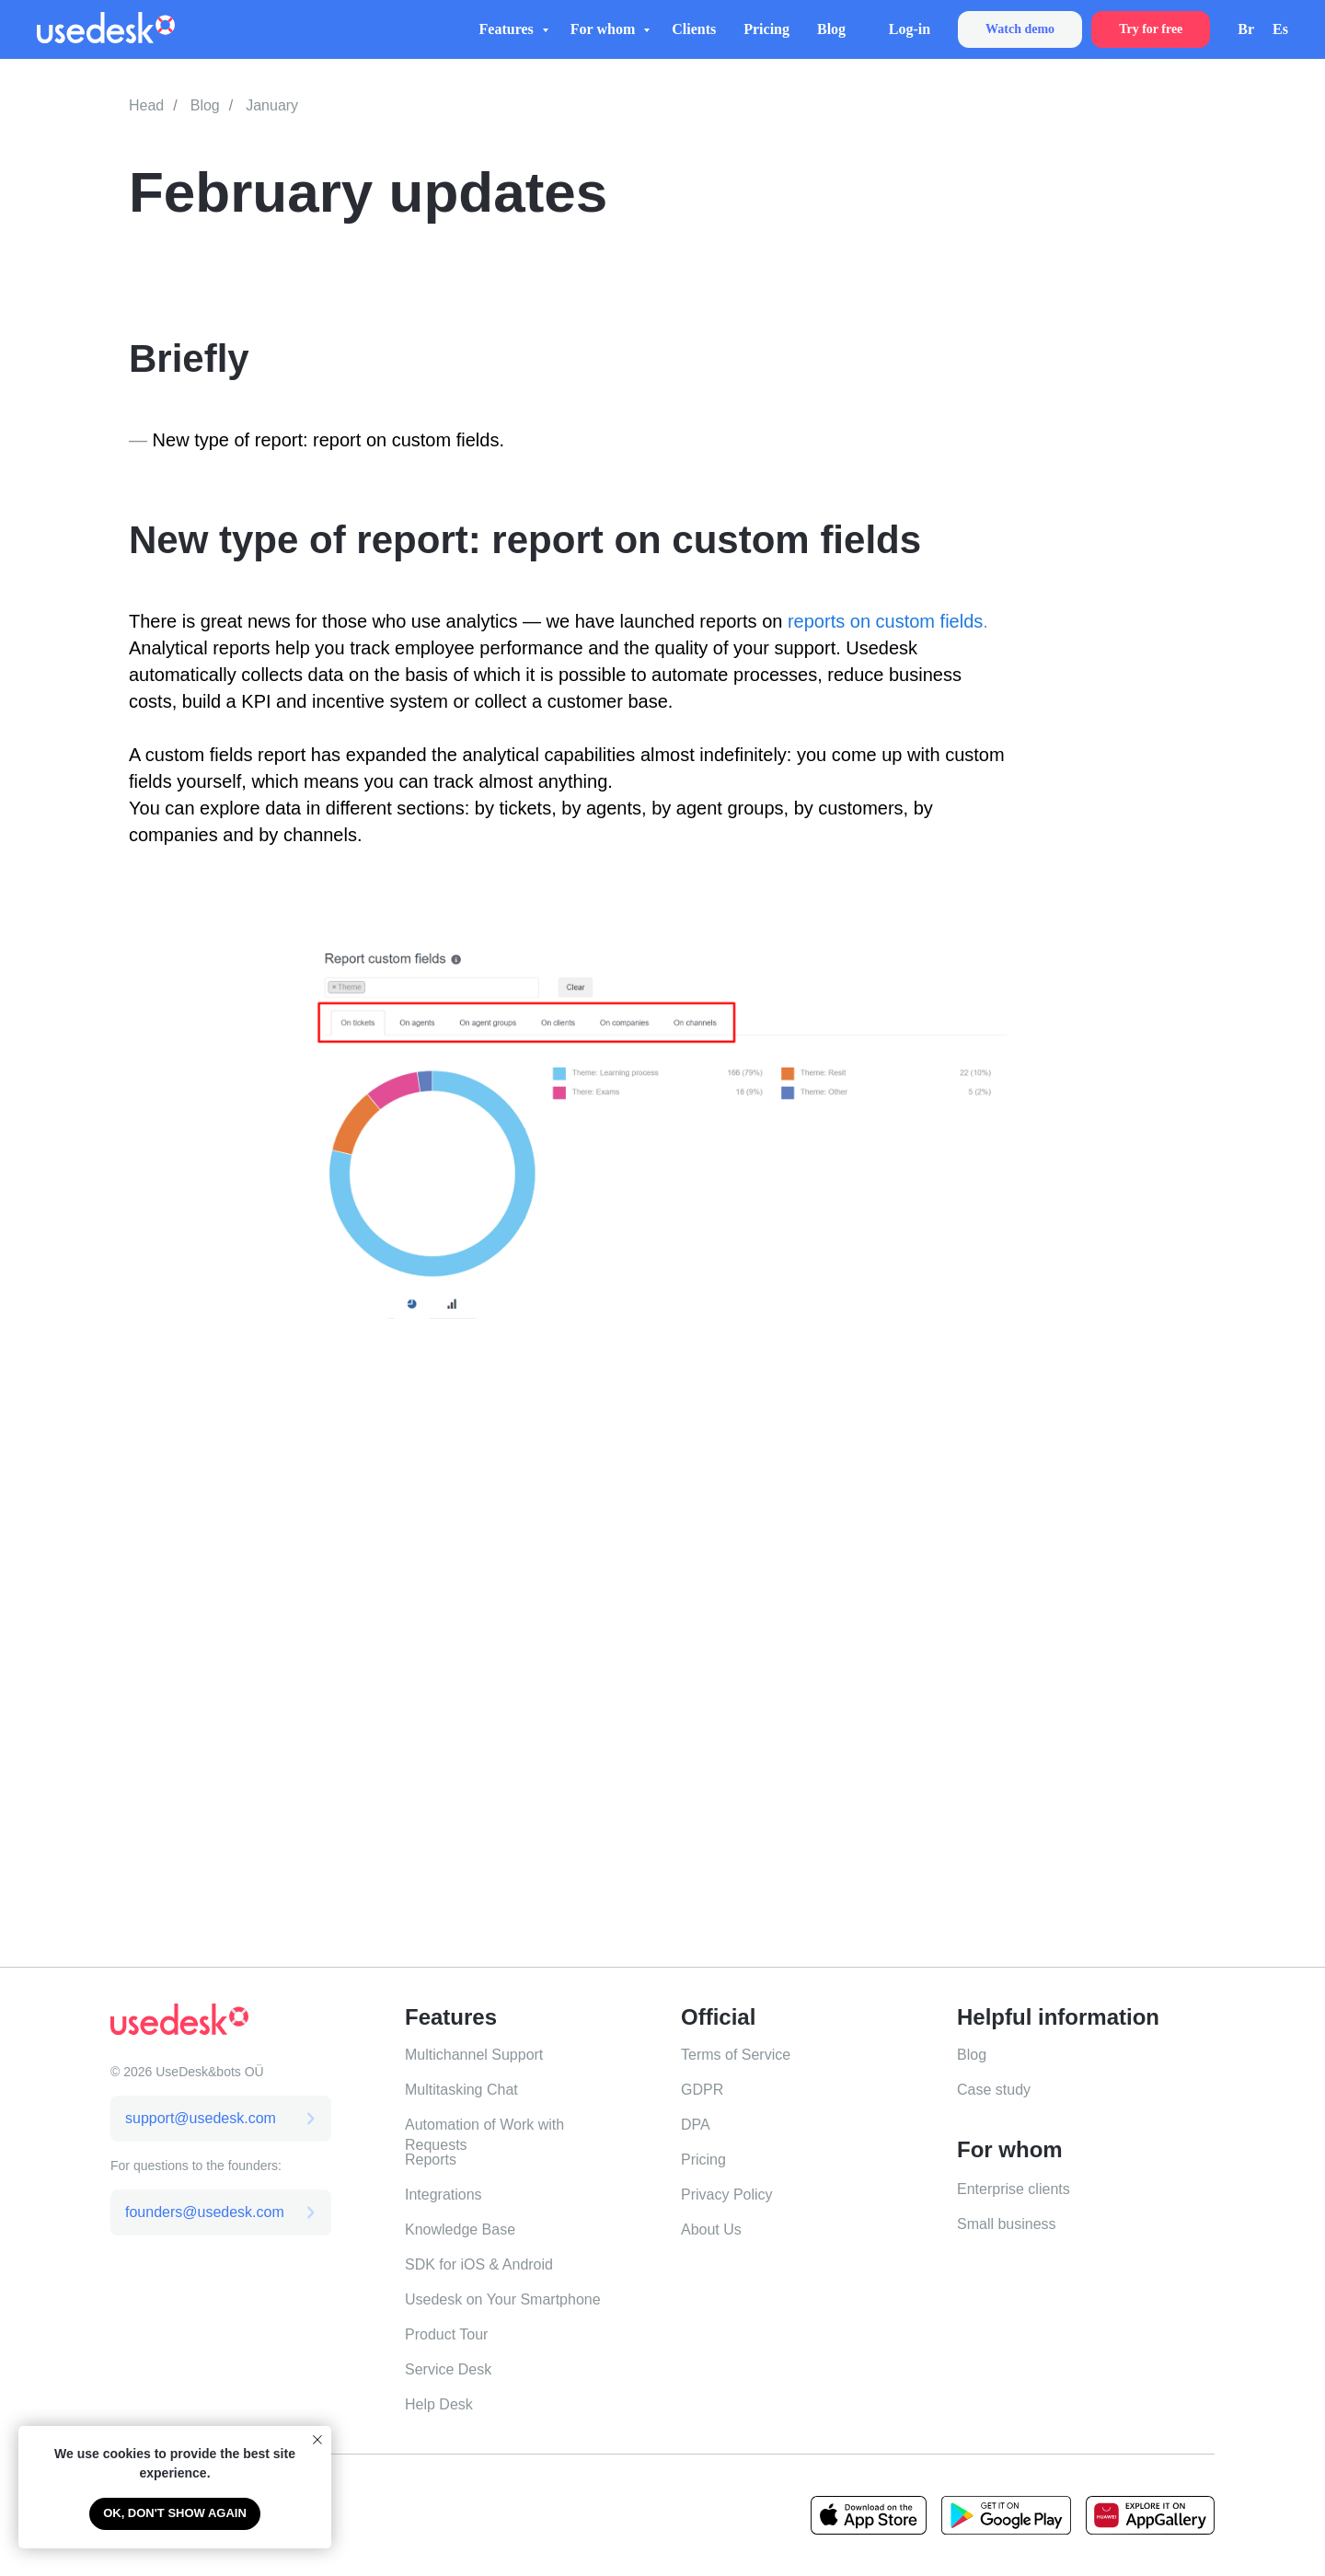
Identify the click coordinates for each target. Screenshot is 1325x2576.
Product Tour (446, 2334)
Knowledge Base (460, 2229)
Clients (694, 29)
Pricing (766, 29)
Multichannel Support (474, 2054)
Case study (994, 2089)
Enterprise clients (1013, 2189)
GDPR (702, 2089)
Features (508, 29)
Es (1280, 29)
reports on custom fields (885, 621)
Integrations (443, 2194)
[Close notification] (317, 2440)
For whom (604, 29)
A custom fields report (217, 755)
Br (1246, 29)
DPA (695, 2124)
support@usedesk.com (200, 2118)
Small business (1006, 2224)
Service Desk (448, 2369)
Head (146, 105)
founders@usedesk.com (204, 2212)
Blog (831, 29)
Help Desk (439, 2404)
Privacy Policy (727, 2194)
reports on (743, 621)
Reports (430, 2159)
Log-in (909, 29)
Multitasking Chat (461, 2089)
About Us (711, 2229)
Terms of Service (735, 2054)
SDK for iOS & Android (479, 2264)
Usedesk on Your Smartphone (503, 2299)
